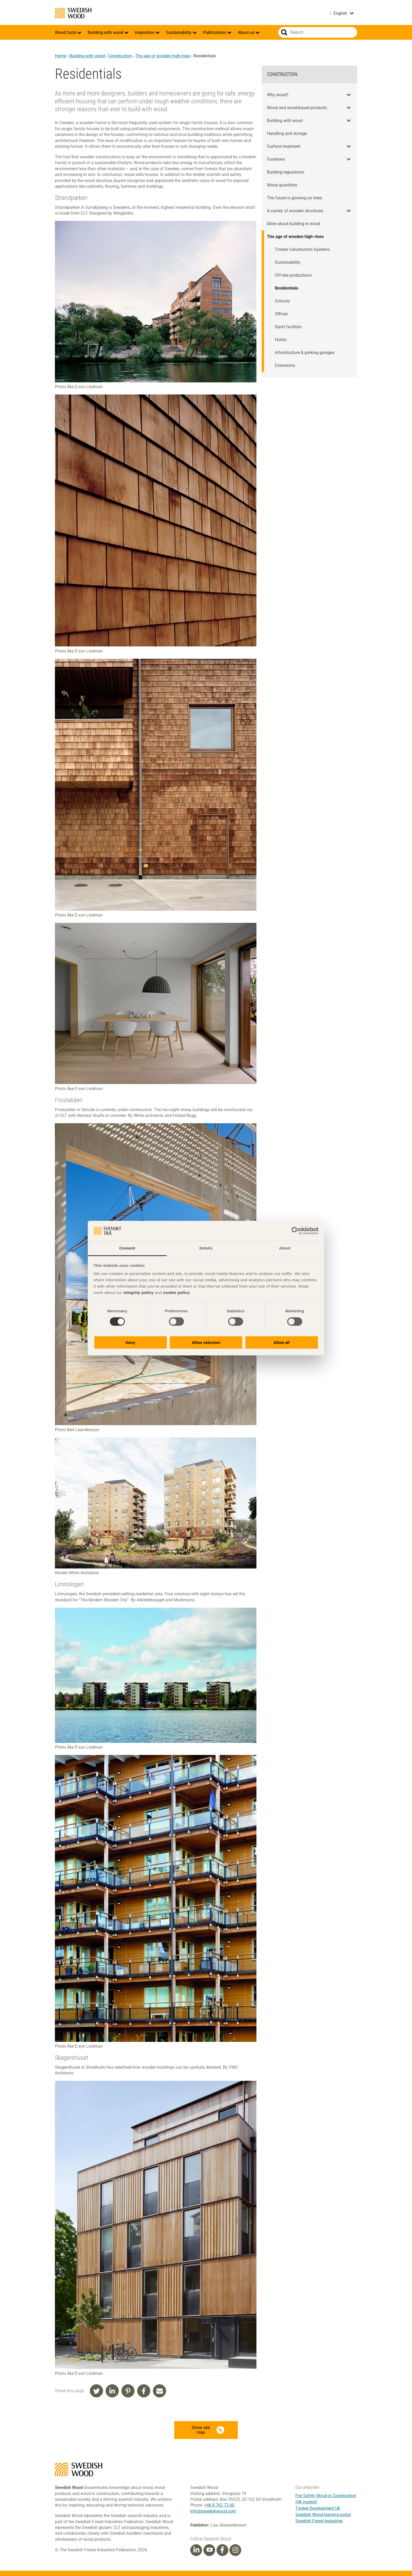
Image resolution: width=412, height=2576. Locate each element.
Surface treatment (283, 146)
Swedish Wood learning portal (323, 2514)
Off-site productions (293, 275)
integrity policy (138, 1292)
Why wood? (278, 94)
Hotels (281, 339)
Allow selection (206, 1342)
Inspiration (145, 32)
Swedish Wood (73, 13)
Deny (130, 1342)
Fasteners (276, 159)
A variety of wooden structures (295, 210)
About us (246, 32)
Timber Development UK (317, 2508)
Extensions (285, 365)
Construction (120, 55)
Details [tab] (206, 1248)
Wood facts (66, 32)
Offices (281, 313)
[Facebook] (222, 2550)
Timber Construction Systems (302, 249)
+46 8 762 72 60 (219, 2505)
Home (60, 55)
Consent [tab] (127, 1248)
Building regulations (285, 172)
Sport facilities (288, 326)
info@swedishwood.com (213, 2511)
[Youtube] (209, 2550)
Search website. (284, 32)
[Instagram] (235, 2550)
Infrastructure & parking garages (304, 352)
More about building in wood (293, 223)
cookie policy (176, 1292)
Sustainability (179, 32)
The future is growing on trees (294, 197)
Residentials (286, 288)
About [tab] (285, 1248)
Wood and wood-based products (297, 107)
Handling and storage (287, 133)
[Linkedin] (196, 2550)
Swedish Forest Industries (319, 2520)
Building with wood (106, 32)
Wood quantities (282, 185)
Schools (282, 300)
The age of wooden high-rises (162, 55)
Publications (215, 32)
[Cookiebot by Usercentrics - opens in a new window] (295, 1231)
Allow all (282, 1342)
